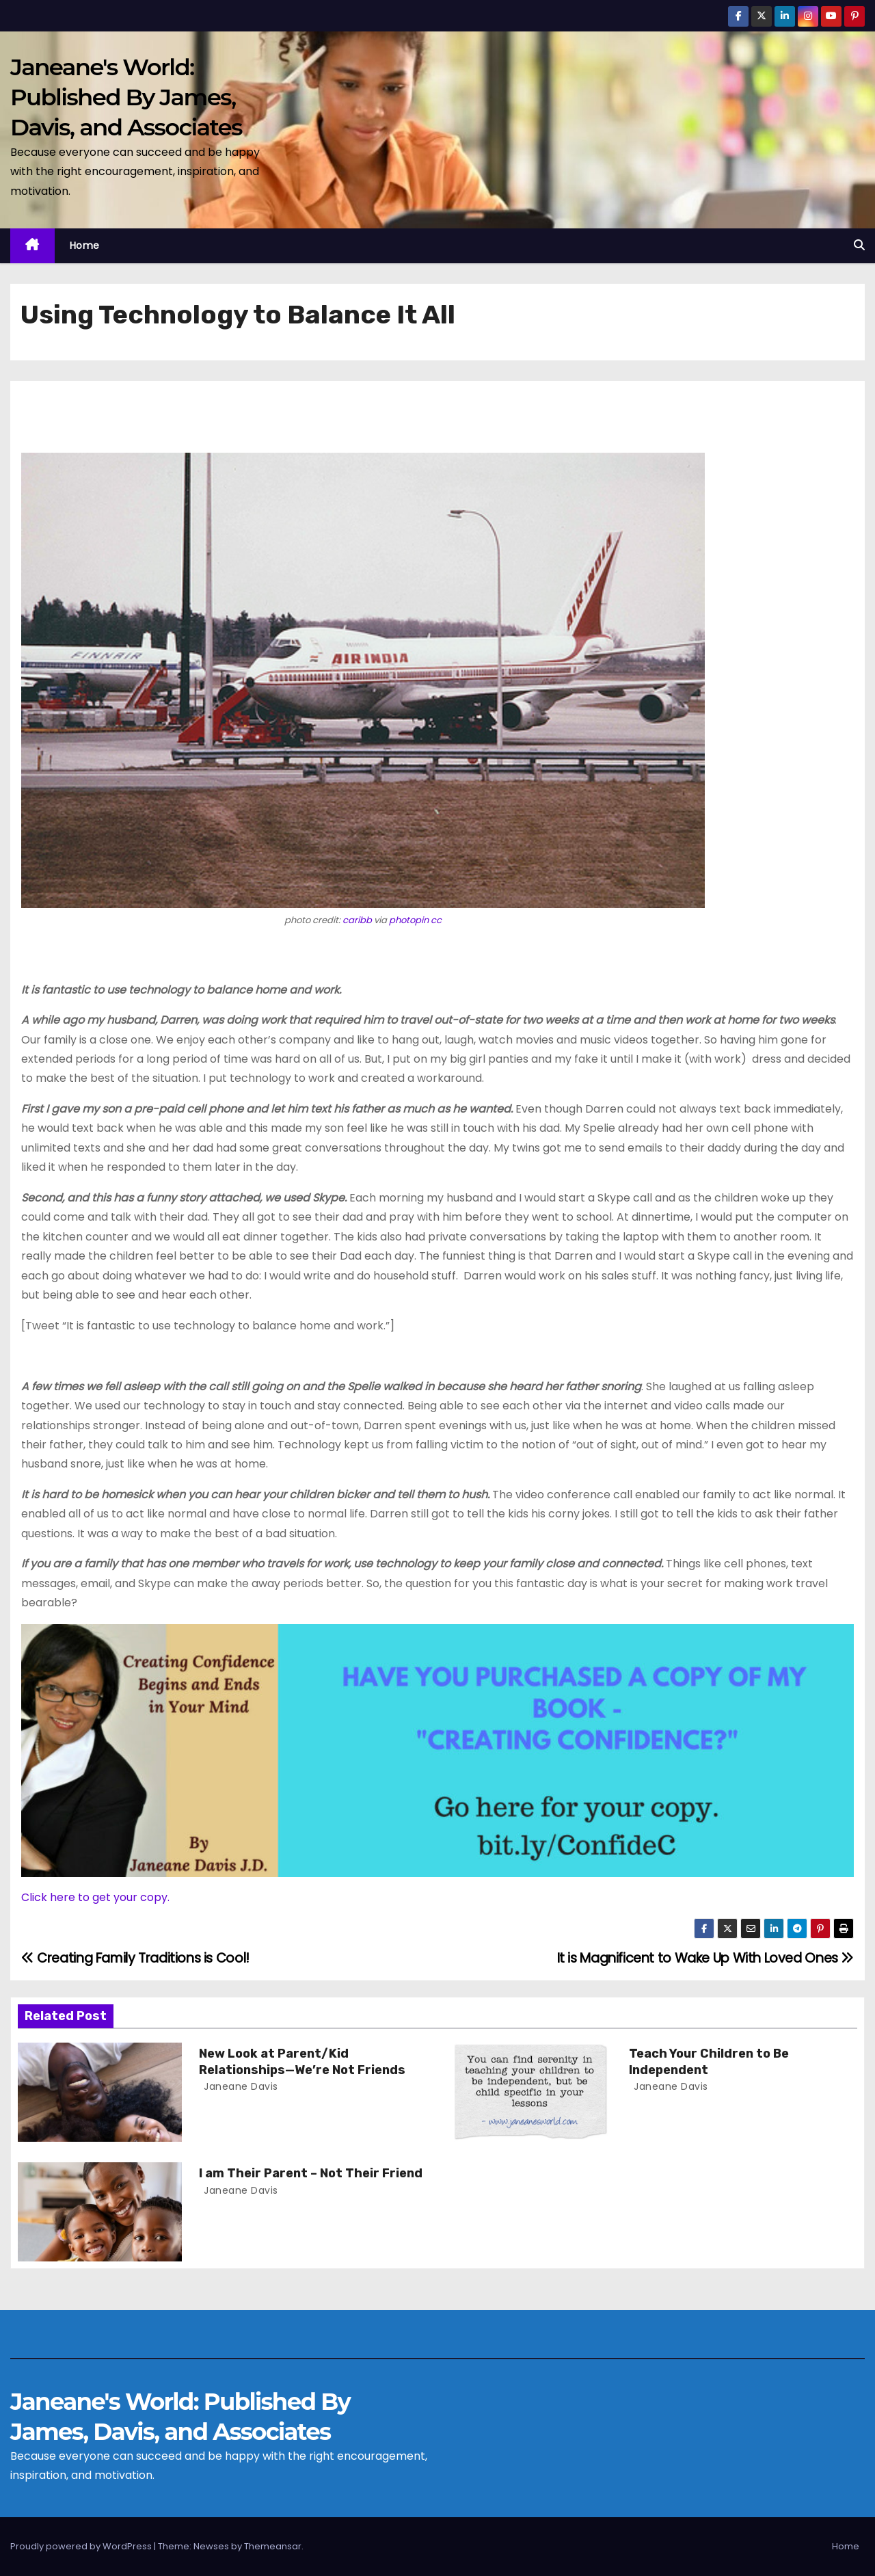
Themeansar (272, 2546)
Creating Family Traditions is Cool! (135, 1958)
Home (85, 245)
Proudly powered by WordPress (82, 2546)
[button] (859, 245)
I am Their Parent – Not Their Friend (310, 2173)
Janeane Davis (239, 2086)
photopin (409, 920)
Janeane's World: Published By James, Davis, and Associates (126, 97)
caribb (357, 920)
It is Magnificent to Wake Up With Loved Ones (705, 1958)
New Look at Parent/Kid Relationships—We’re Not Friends (302, 2061)
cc (436, 920)
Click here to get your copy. (95, 1897)
